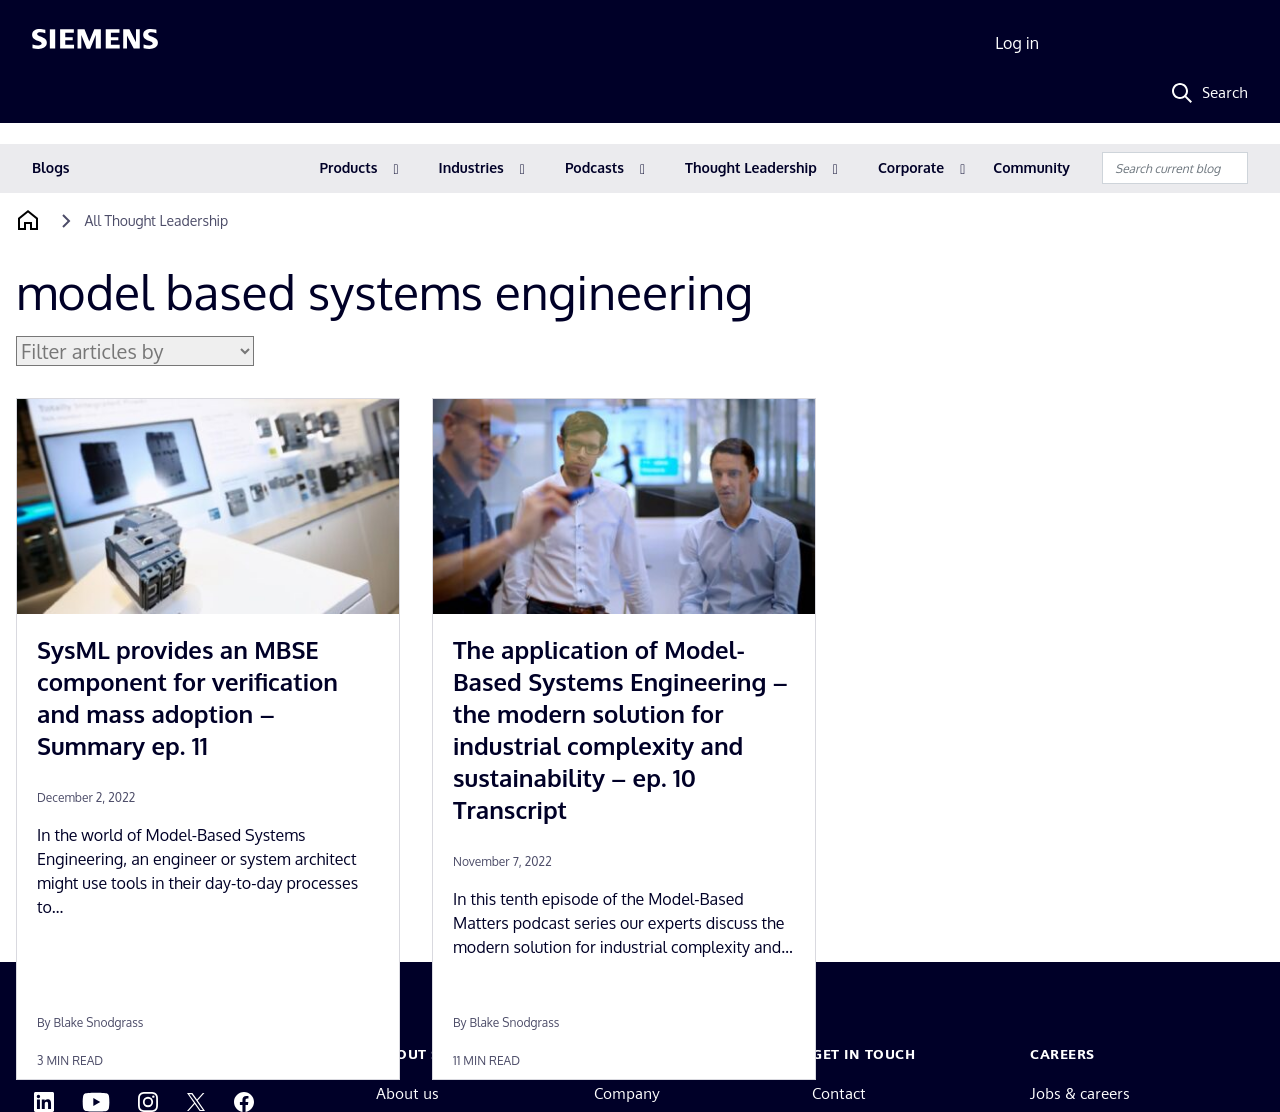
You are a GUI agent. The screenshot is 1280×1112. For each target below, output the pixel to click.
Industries (471, 167)
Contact (839, 1093)
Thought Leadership (751, 167)
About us (407, 1093)
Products (349, 167)
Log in (1017, 43)
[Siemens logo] (95, 44)
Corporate (911, 167)
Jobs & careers (1080, 1093)
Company (627, 1093)
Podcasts (594, 167)
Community (1031, 167)
